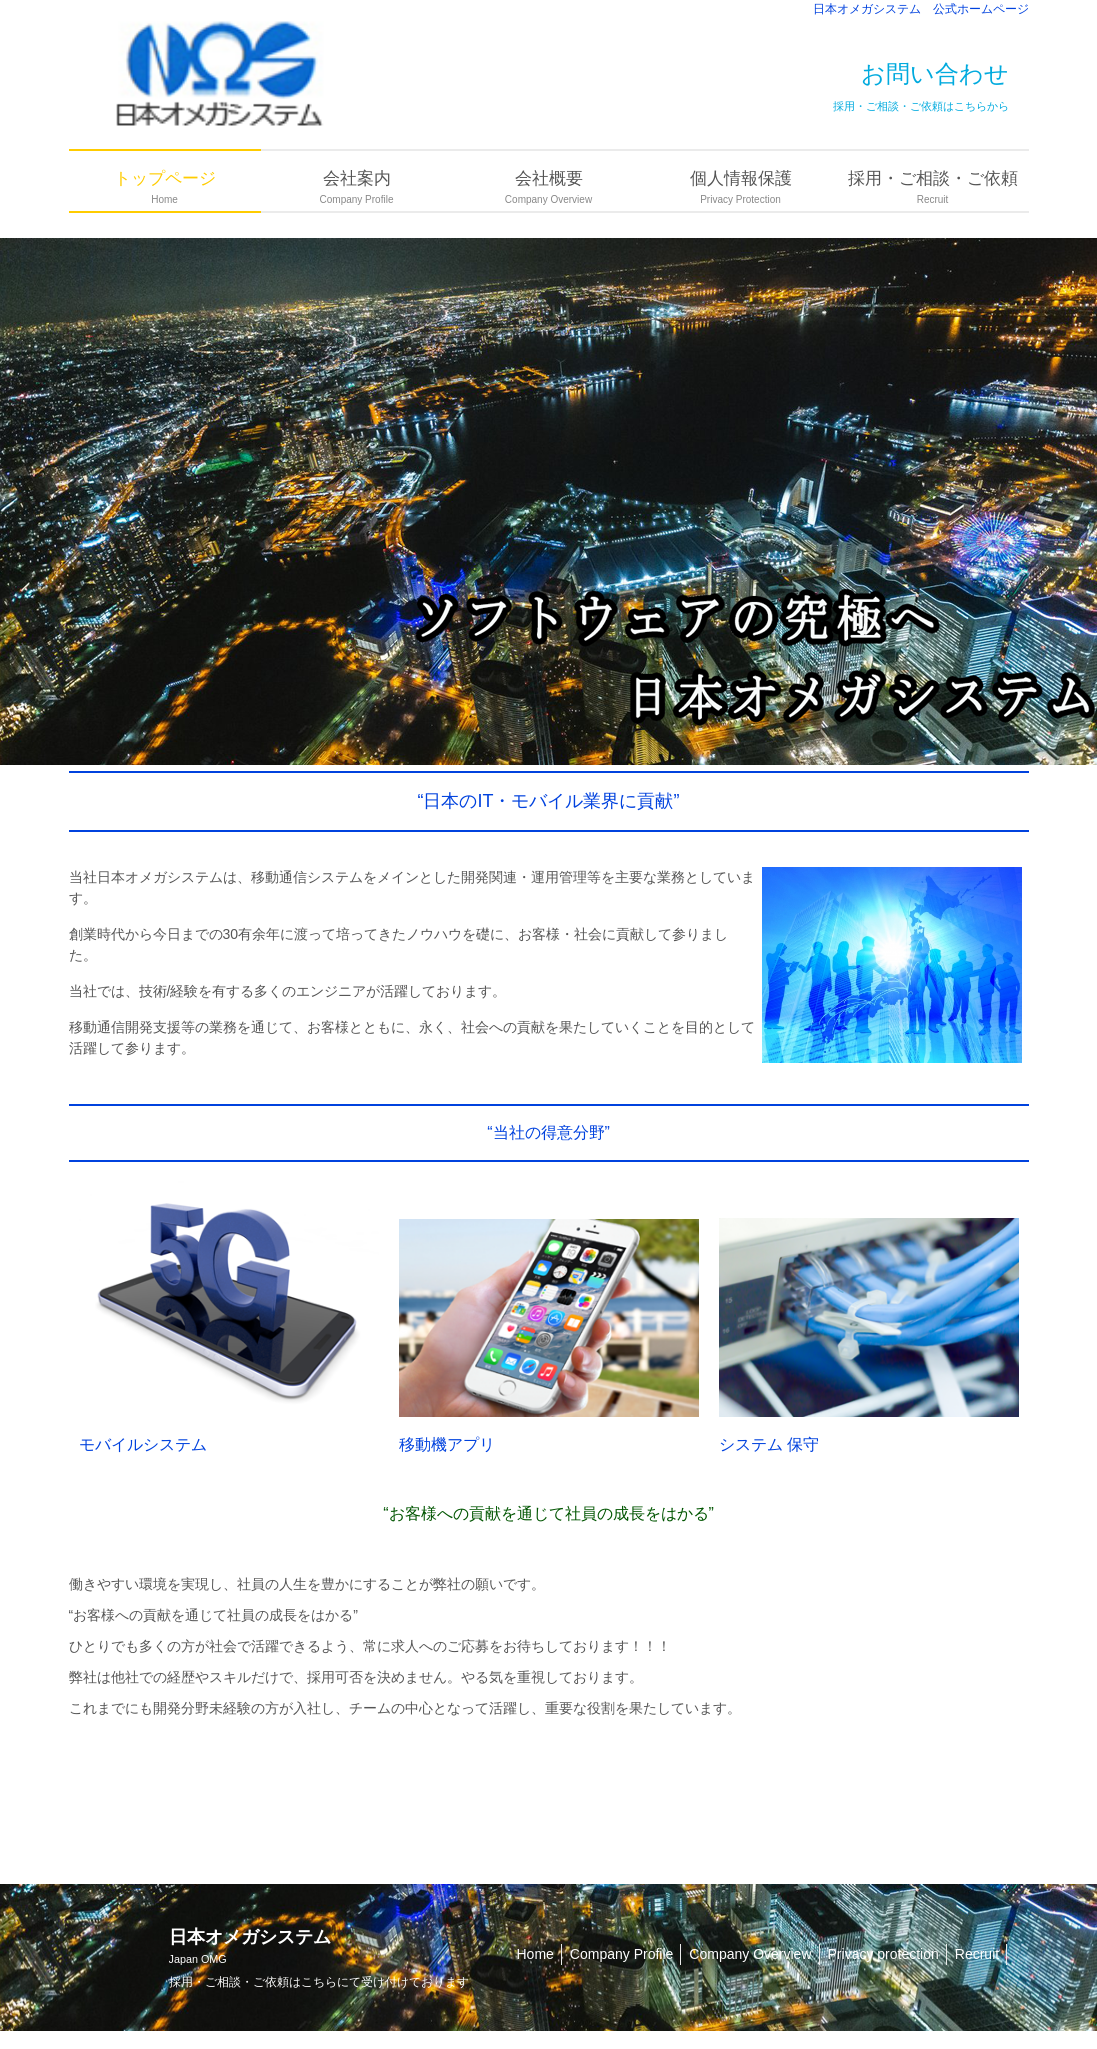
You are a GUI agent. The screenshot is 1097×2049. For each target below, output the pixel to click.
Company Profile (622, 1954)
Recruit (977, 1954)
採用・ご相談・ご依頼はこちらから (921, 106)
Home (535, 1954)
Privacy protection (883, 1954)
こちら (319, 1982)
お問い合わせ (935, 73)
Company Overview (750, 1954)
